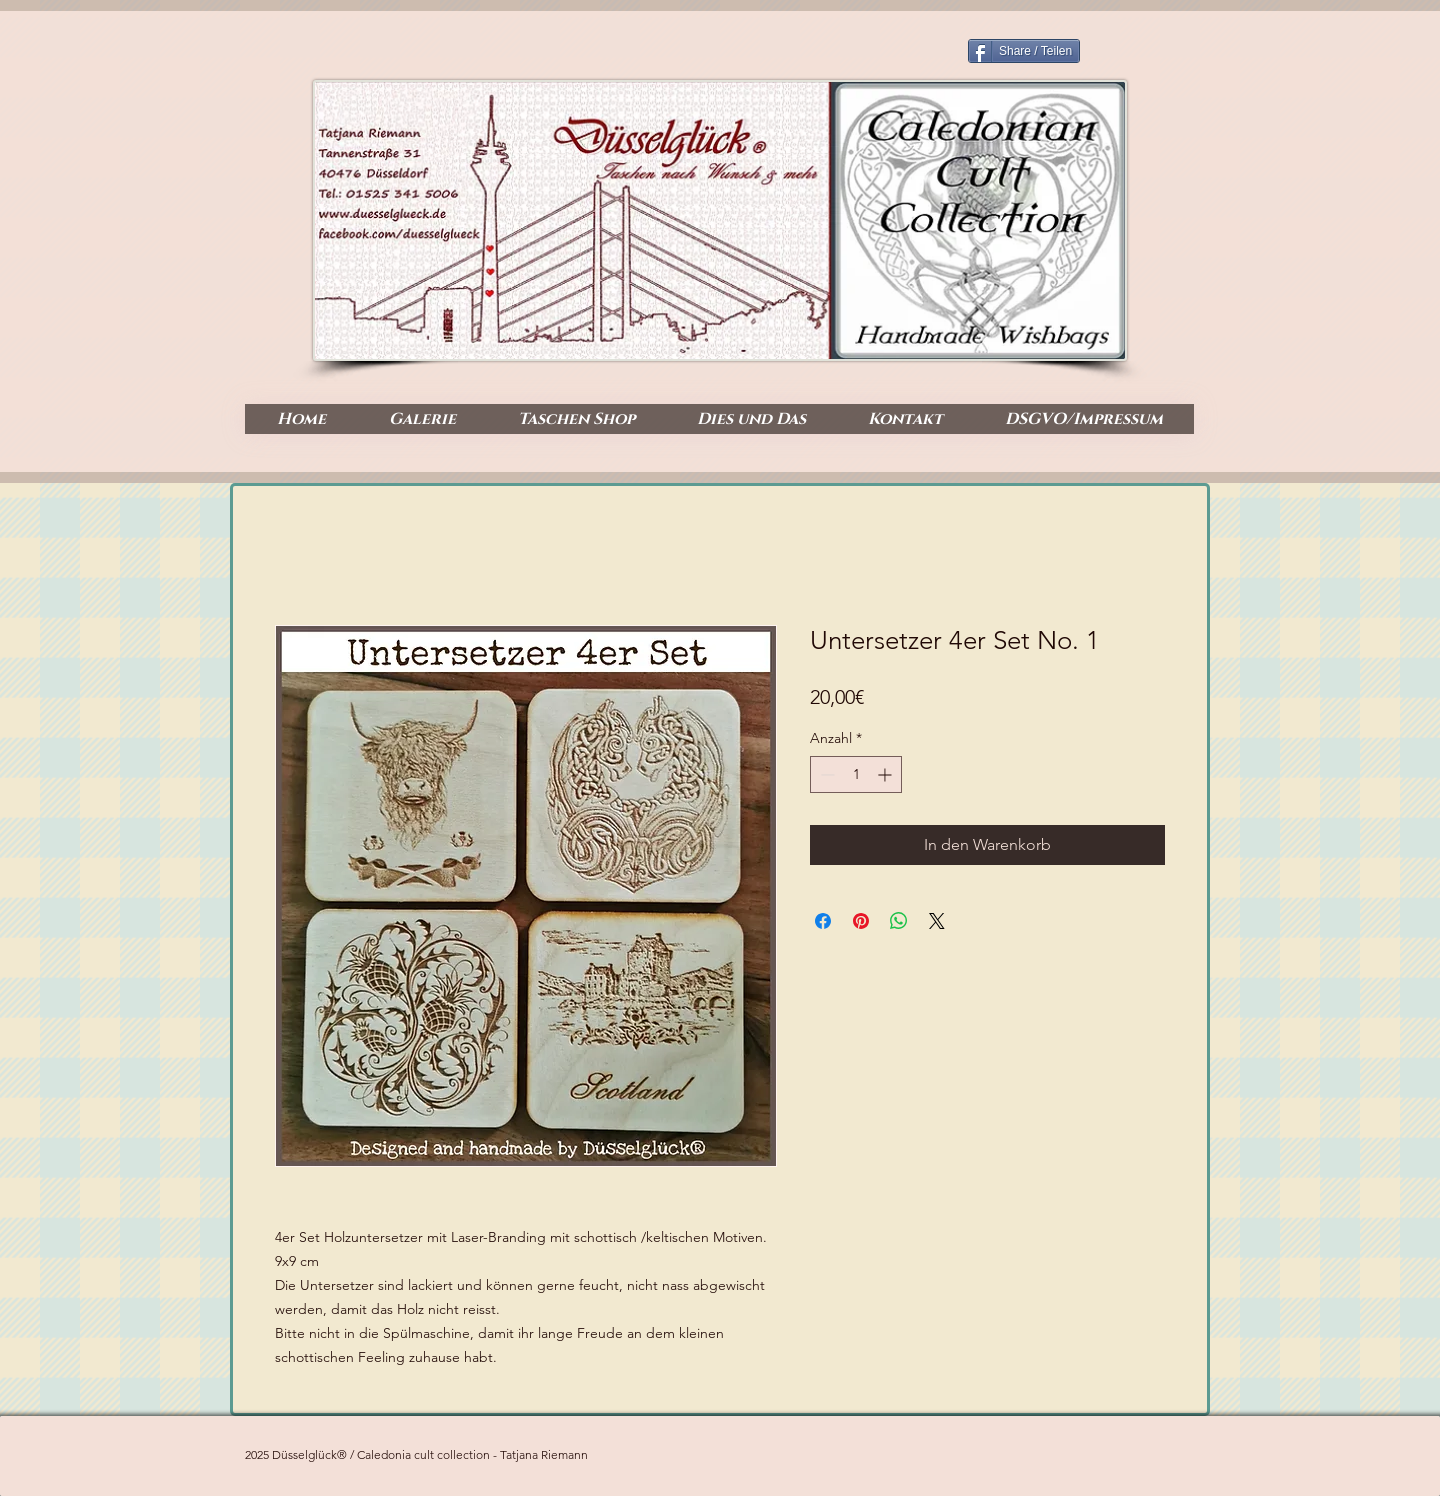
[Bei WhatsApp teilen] (899, 921)
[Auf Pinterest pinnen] (861, 921)
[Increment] (886, 774)
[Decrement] (825, 774)
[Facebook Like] (1114, 341)
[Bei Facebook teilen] (823, 921)
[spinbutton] (856, 774)
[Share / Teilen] (1024, 51)
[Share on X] (937, 921)
